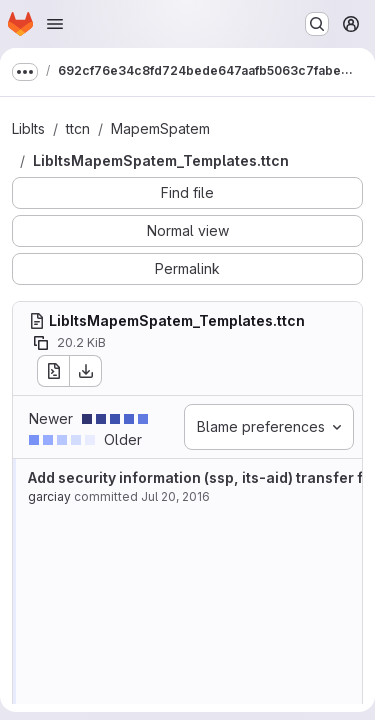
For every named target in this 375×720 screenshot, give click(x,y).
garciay (49, 496)
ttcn (78, 128)
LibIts (28, 128)
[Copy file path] (41, 343)
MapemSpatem (160, 128)
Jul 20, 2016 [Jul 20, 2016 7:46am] (175, 496)
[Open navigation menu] (55, 24)
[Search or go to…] (317, 24)
